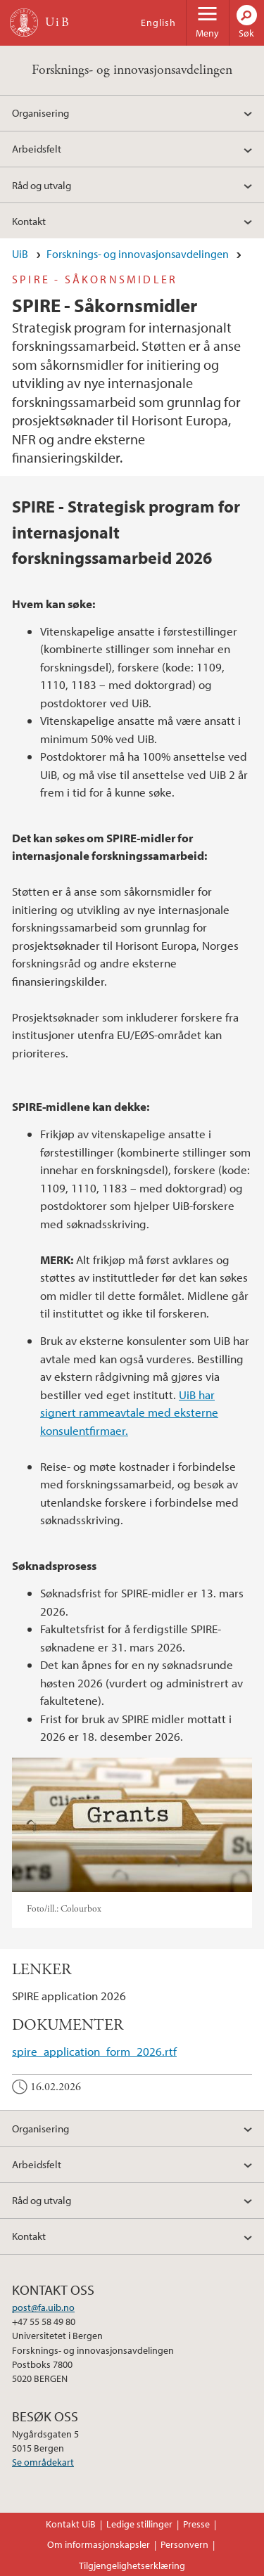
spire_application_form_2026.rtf (94, 2051)
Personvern (184, 2544)
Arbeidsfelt (36, 148)
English (158, 22)
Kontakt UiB (71, 2524)
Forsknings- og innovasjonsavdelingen (132, 70)
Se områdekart (43, 2462)
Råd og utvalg (41, 185)
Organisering (40, 112)
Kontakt (29, 221)
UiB (20, 254)
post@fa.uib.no (43, 2307)
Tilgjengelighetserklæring (132, 2565)
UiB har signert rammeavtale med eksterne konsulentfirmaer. (129, 1412)
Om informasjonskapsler (98, 2544)
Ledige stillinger (139, 2524)
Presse (196, 2524)
